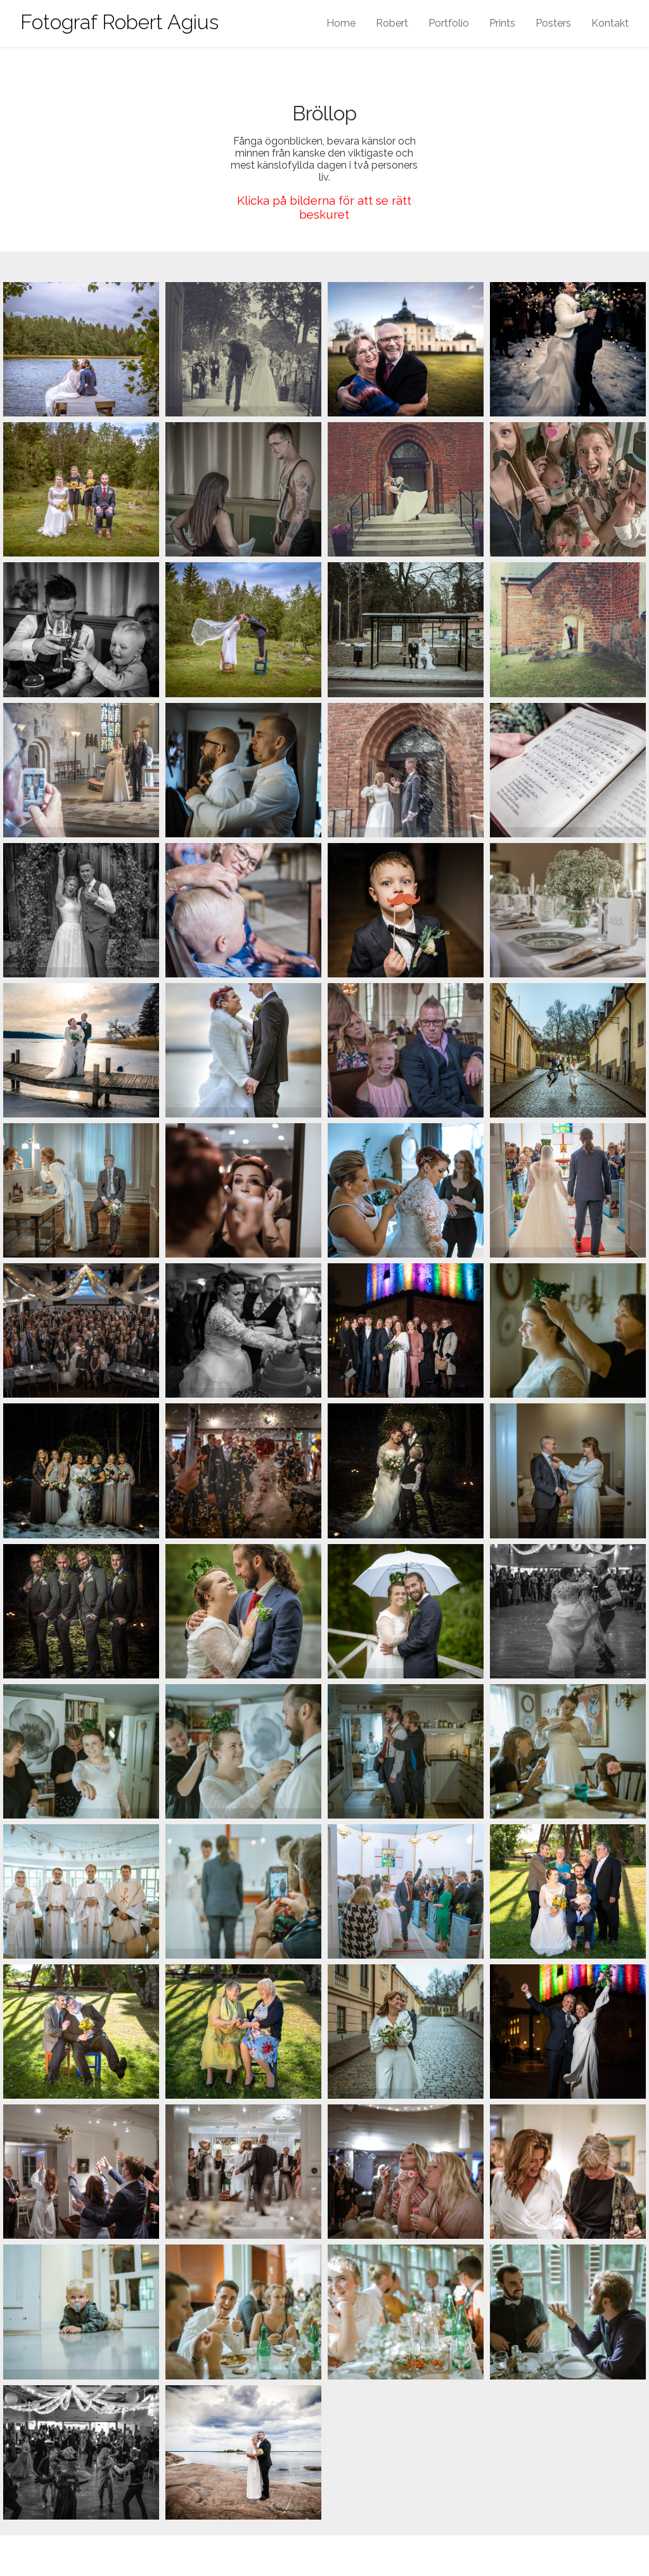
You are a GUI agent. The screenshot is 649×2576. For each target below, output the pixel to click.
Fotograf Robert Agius (119, 22)
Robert (392, 23)
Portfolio (448, 23)
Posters (553, 23)
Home (341, 23)
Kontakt (610, 23)
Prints (502, 23)
